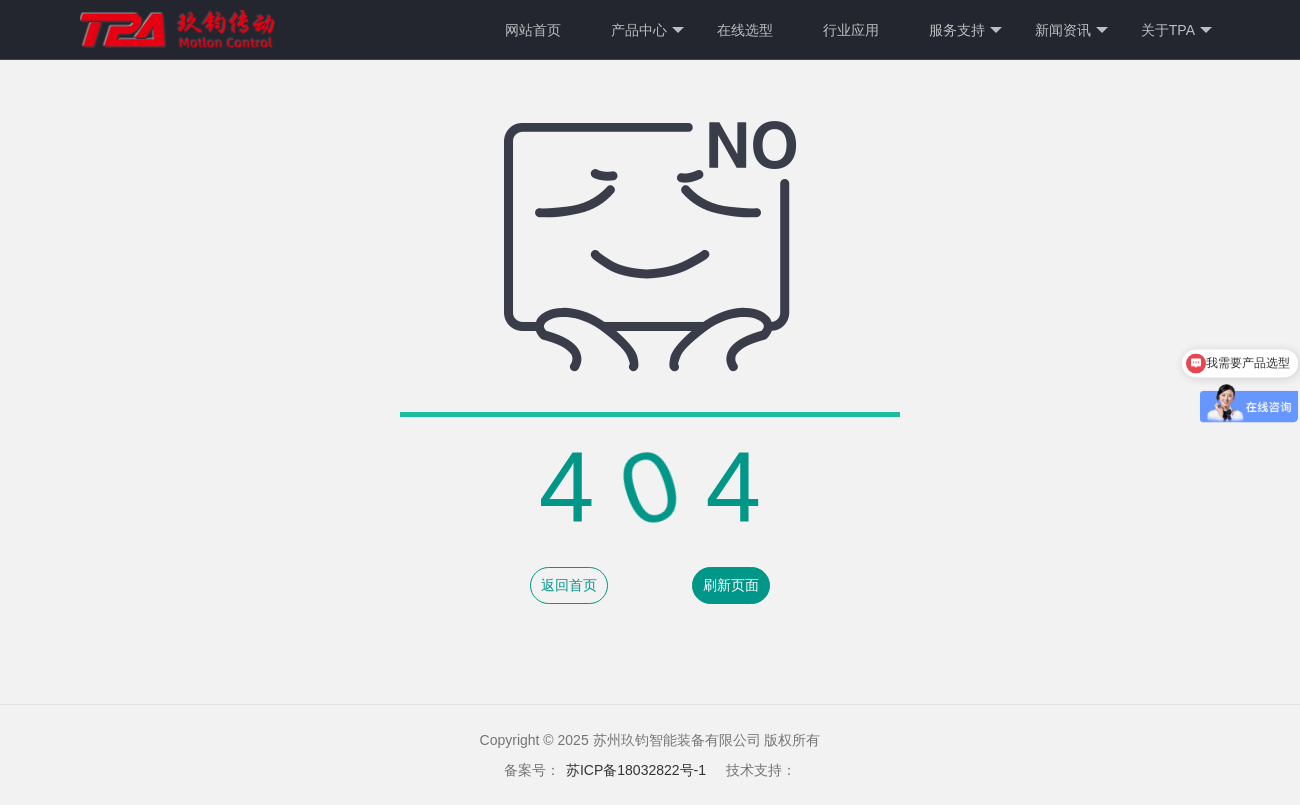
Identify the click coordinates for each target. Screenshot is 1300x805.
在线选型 (745, 30)
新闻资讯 (1071, 30)
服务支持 (965, 30)
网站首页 (533, 30)
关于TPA (1176, 30)
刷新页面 (731, 585)
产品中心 (647, 30)
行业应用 (851, 30)
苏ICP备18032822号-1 (636, 770)
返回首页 (569, 585)
